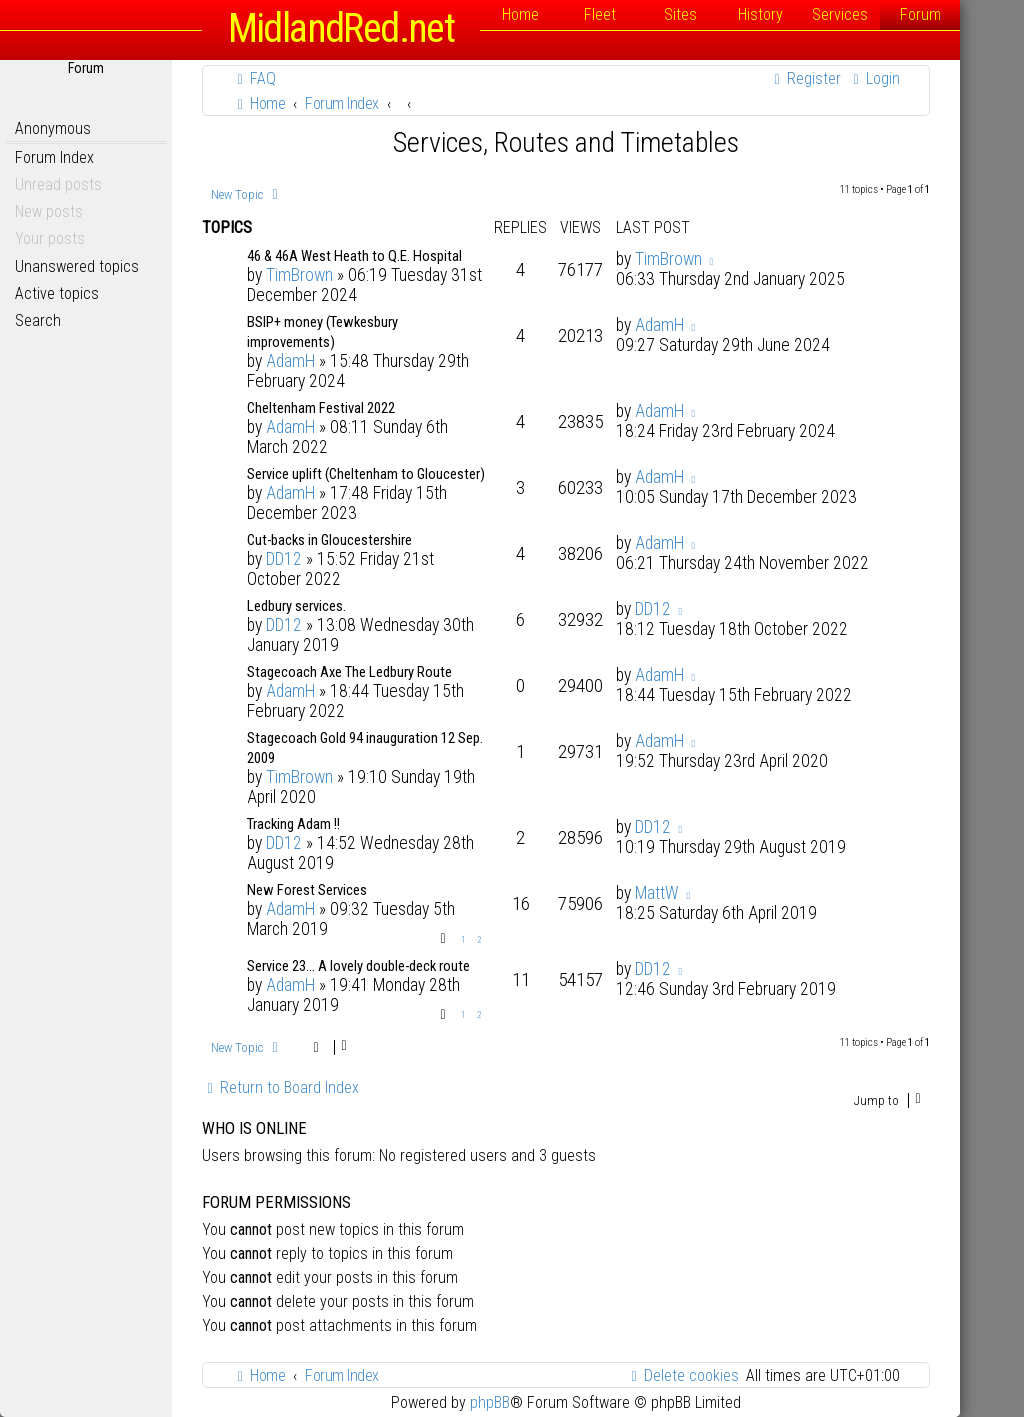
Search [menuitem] (38, 320)
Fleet (600, 14)
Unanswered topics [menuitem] (77, 266)
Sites (680, 14)
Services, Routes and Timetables (566, 142)
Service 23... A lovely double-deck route (358, 966)
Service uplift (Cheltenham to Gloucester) (366, 474)
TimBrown (299, 275)
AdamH (290, 361)
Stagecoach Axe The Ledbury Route (349, 672)
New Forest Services (307, 890)
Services (840, 14)
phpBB (490, 1402)
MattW (657, 893)
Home (520, 14)
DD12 (284, 559)
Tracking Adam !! (293, 824)
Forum (920, 14)
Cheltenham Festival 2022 (321, 408)
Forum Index (54, 157)
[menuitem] (254, 78)
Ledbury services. (296, 606)
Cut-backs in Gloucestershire (329, 540)
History (760, 14)
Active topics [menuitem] (57, 293)
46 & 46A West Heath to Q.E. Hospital (354, 256)
